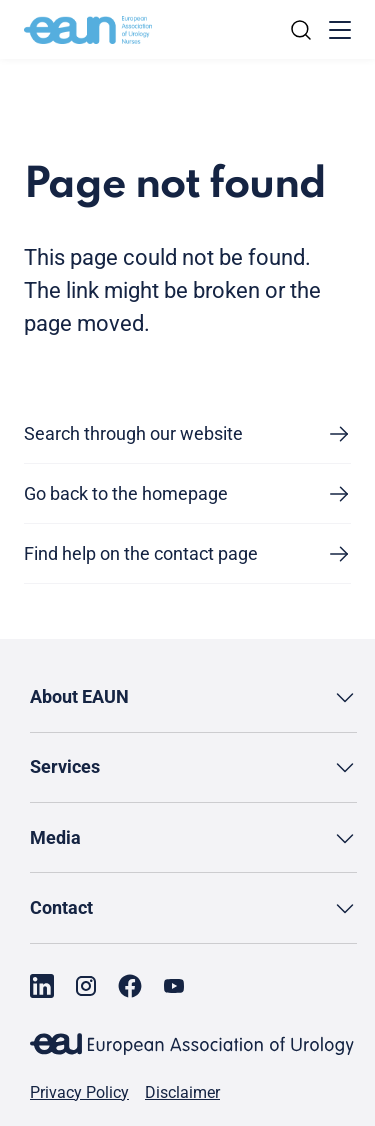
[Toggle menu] (340, 30)
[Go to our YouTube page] (174, 986)
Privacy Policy (79, 1093)
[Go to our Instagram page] (86, 986)
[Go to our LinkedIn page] (42, 986)
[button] (193, 697)
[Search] (301, 30)
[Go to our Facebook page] (130, 986)
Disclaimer (182, 1093)
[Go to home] (88, 30)
